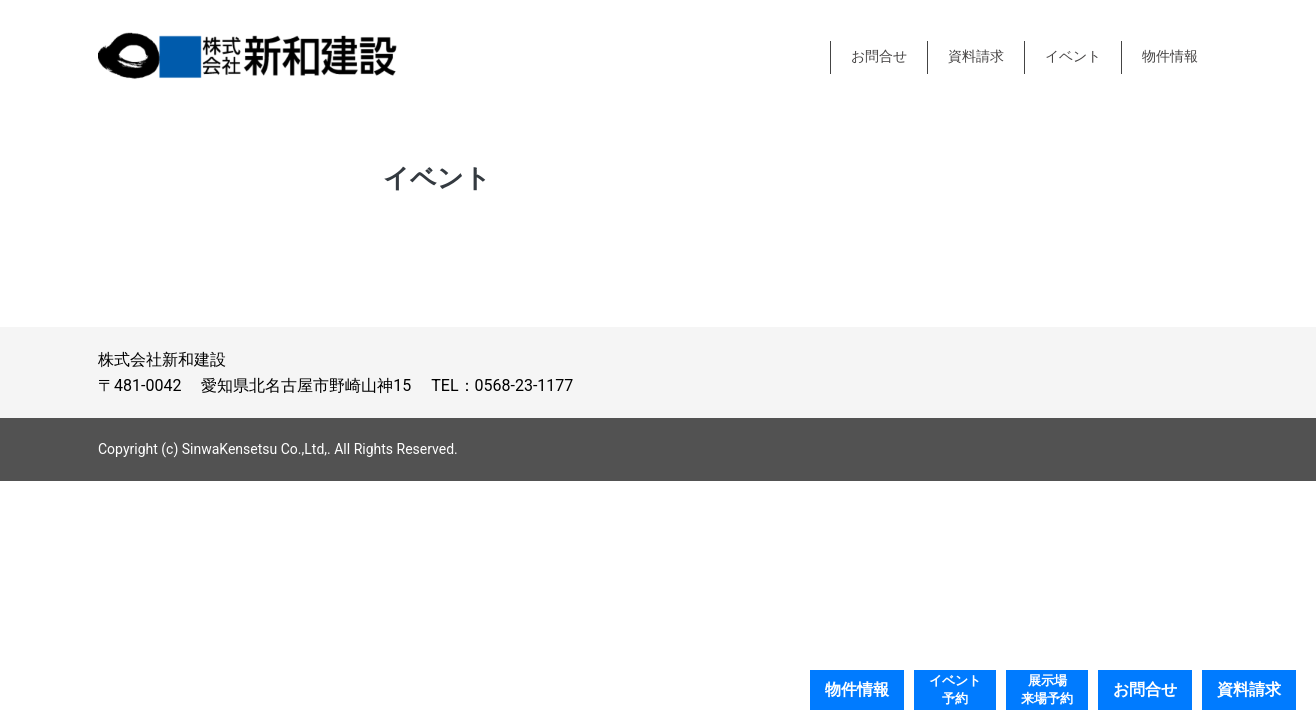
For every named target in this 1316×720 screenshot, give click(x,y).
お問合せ (879, 56)
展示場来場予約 (1047, 689)
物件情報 (1170, 56)
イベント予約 (955, 689)
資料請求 (976, 56)
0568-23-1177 (524, 385)
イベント (1073, 56)
